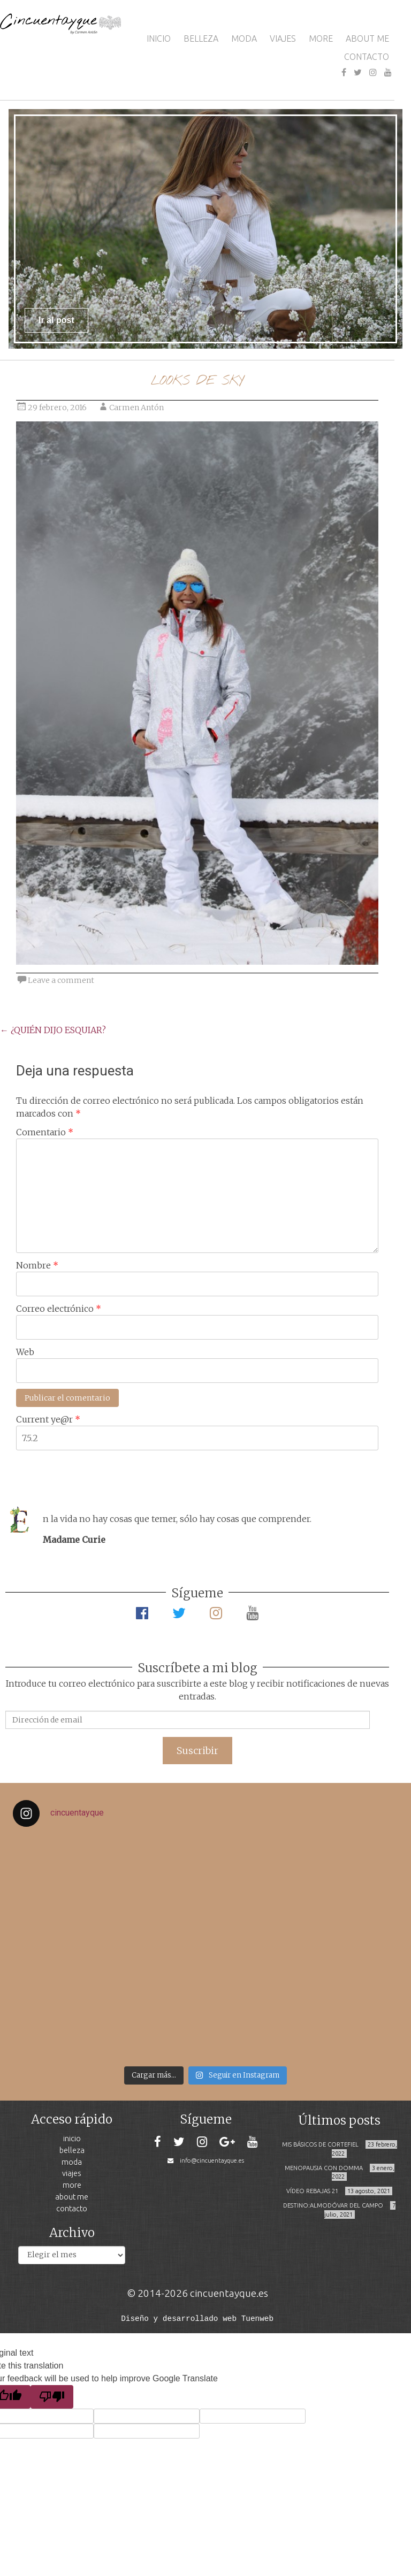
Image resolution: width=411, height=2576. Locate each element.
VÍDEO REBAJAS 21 (312, 2191)
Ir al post (56, 320)
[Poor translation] (52, 2396)
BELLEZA (201, 38)
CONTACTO (366, 56)
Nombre (37, 1265)
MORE (321, 38)
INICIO (159, 38)
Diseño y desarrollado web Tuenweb (197, 2318)
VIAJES (283, 38)
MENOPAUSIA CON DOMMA (324, 2168)
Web (25, 1352)
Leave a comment (61, 980)
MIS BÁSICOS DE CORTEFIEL (320, 2144)
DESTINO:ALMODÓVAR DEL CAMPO (333, 2205)
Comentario (44, 1132)
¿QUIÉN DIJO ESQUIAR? (53, 1030)
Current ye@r (48, 1419)
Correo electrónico (58, 1308)
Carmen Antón (136, 407)
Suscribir (197, 1750)
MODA (244, 38)
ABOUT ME (367, 38)
